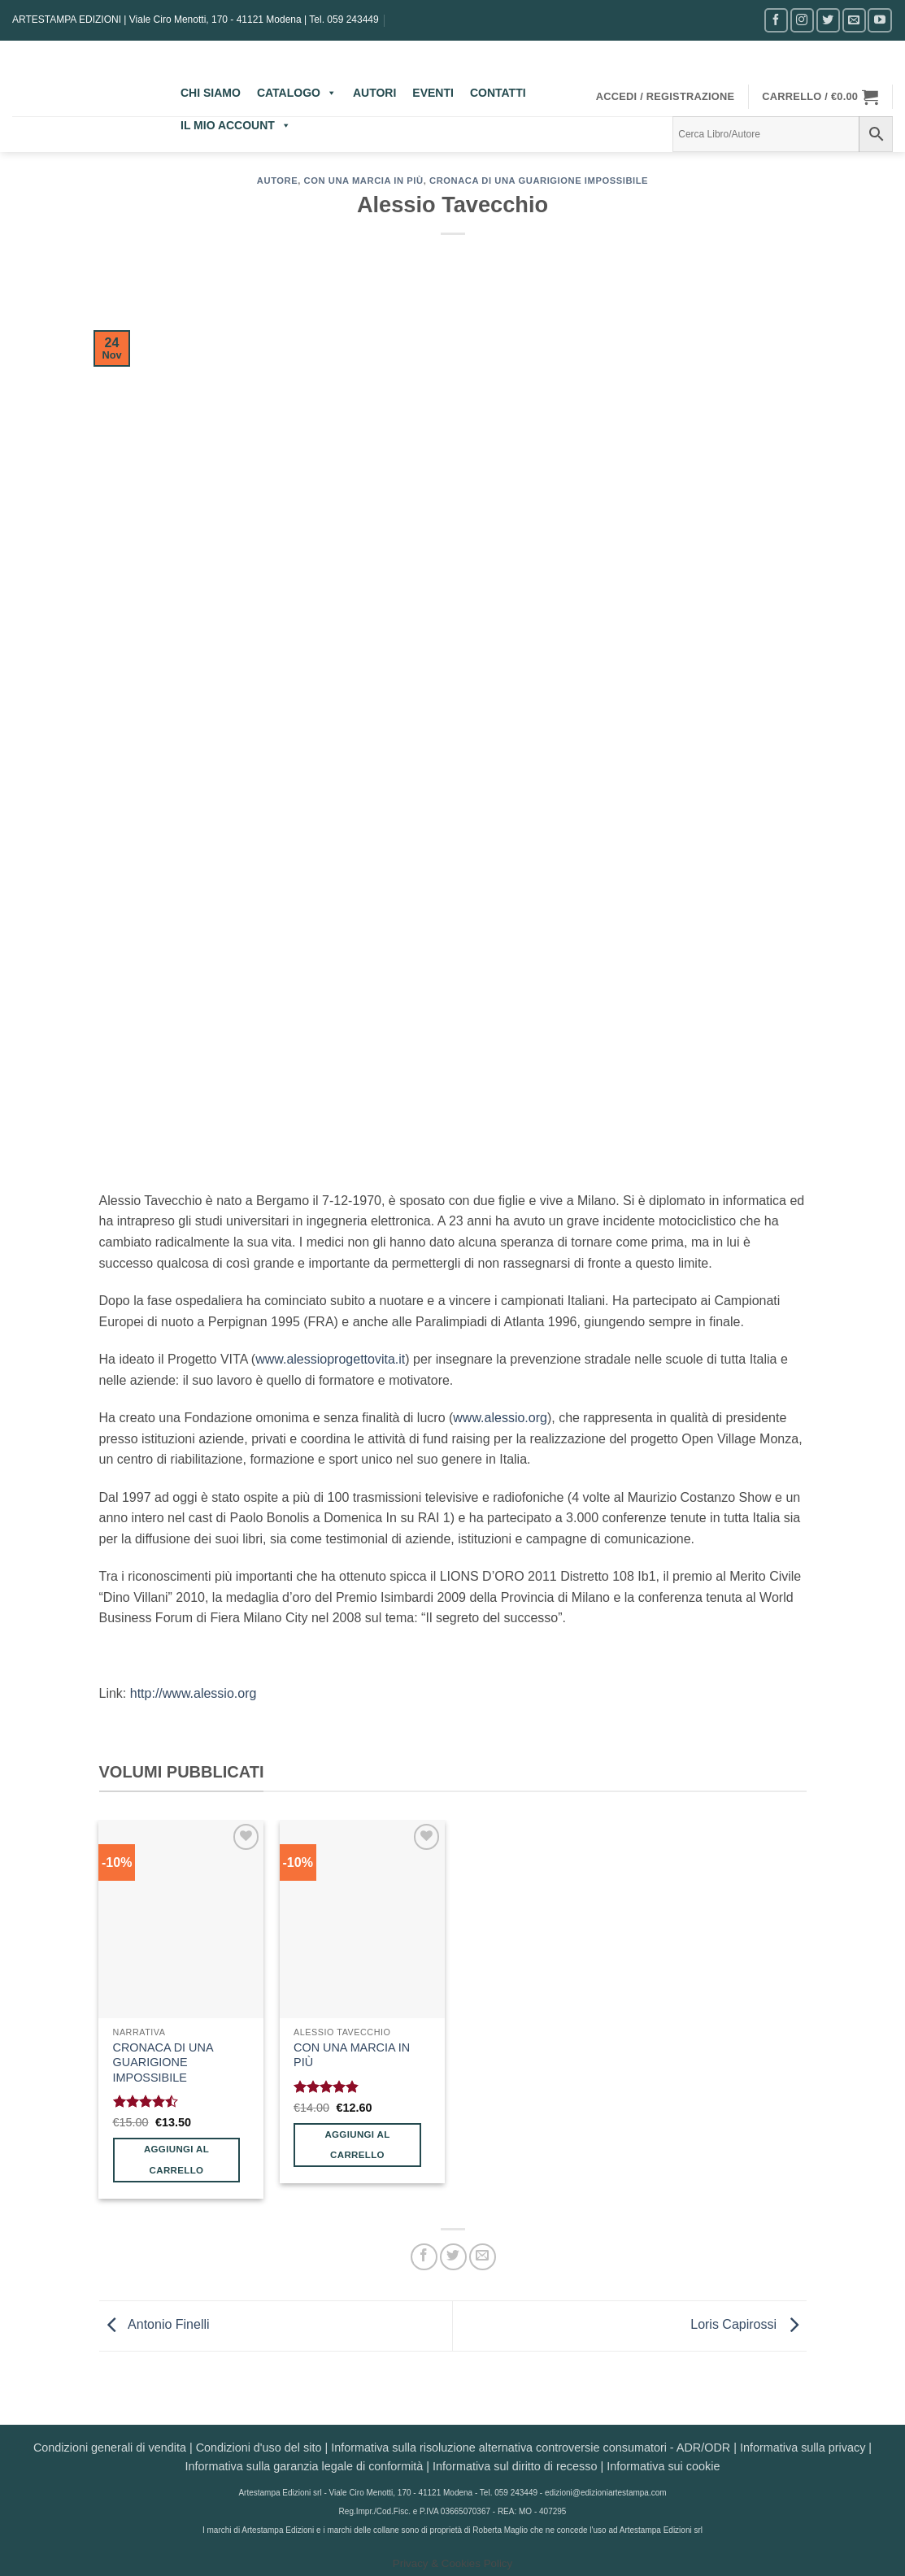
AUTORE (277, 180)
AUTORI (374, 92)
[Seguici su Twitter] (828, 20)
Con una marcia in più (364, 180)
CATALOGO (297, 92)
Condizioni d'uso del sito (259, 2447)
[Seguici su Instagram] (802, 20)
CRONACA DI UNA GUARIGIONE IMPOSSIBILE (163, 2062)
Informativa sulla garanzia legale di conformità (304, 2466)
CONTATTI (498, 92)
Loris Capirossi (748, 2324)
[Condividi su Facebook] (424, 2256)
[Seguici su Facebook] (776, 20)
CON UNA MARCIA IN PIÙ (352, 2055)
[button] (665, 96)
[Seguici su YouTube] (879, 20)
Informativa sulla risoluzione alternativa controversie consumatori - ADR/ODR (530, 2447)
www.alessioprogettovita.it (330, 1359)
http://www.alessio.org (193, 1693)
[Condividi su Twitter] (453, 2256)
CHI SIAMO (211, 92)
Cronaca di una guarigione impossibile (538, 180)
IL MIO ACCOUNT (236, 125)
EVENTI (433, 92)
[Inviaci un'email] (854, 20)
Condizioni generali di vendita (109, 2447)
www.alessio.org (500, 1418)
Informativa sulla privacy (802, 2447)
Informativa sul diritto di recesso (515, 2466)
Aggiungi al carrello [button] (176, 2159)
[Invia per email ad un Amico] (482, 2256)
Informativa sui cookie (663, 2466)
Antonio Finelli (154, 2324)
